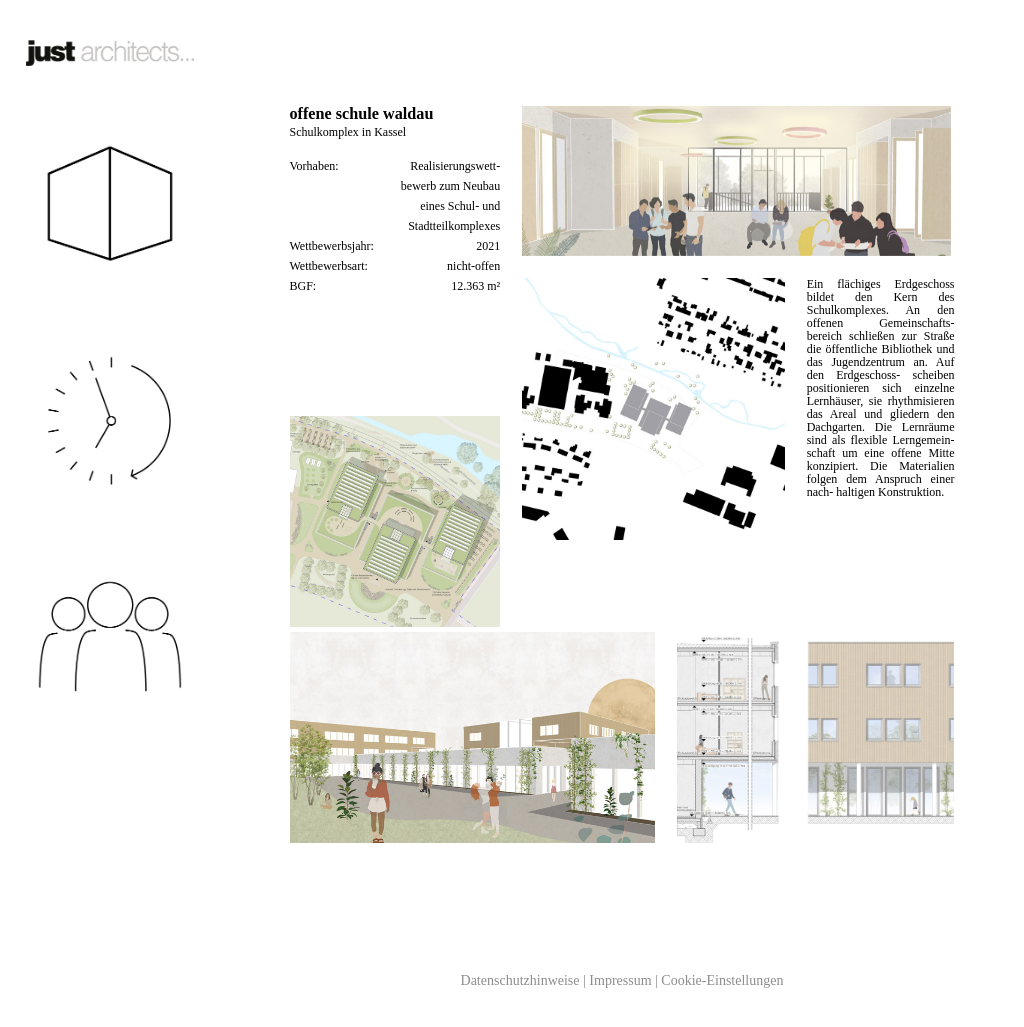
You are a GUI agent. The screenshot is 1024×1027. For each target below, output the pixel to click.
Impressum (620, 980)
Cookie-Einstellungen (722, 980)
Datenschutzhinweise (520, 980)
